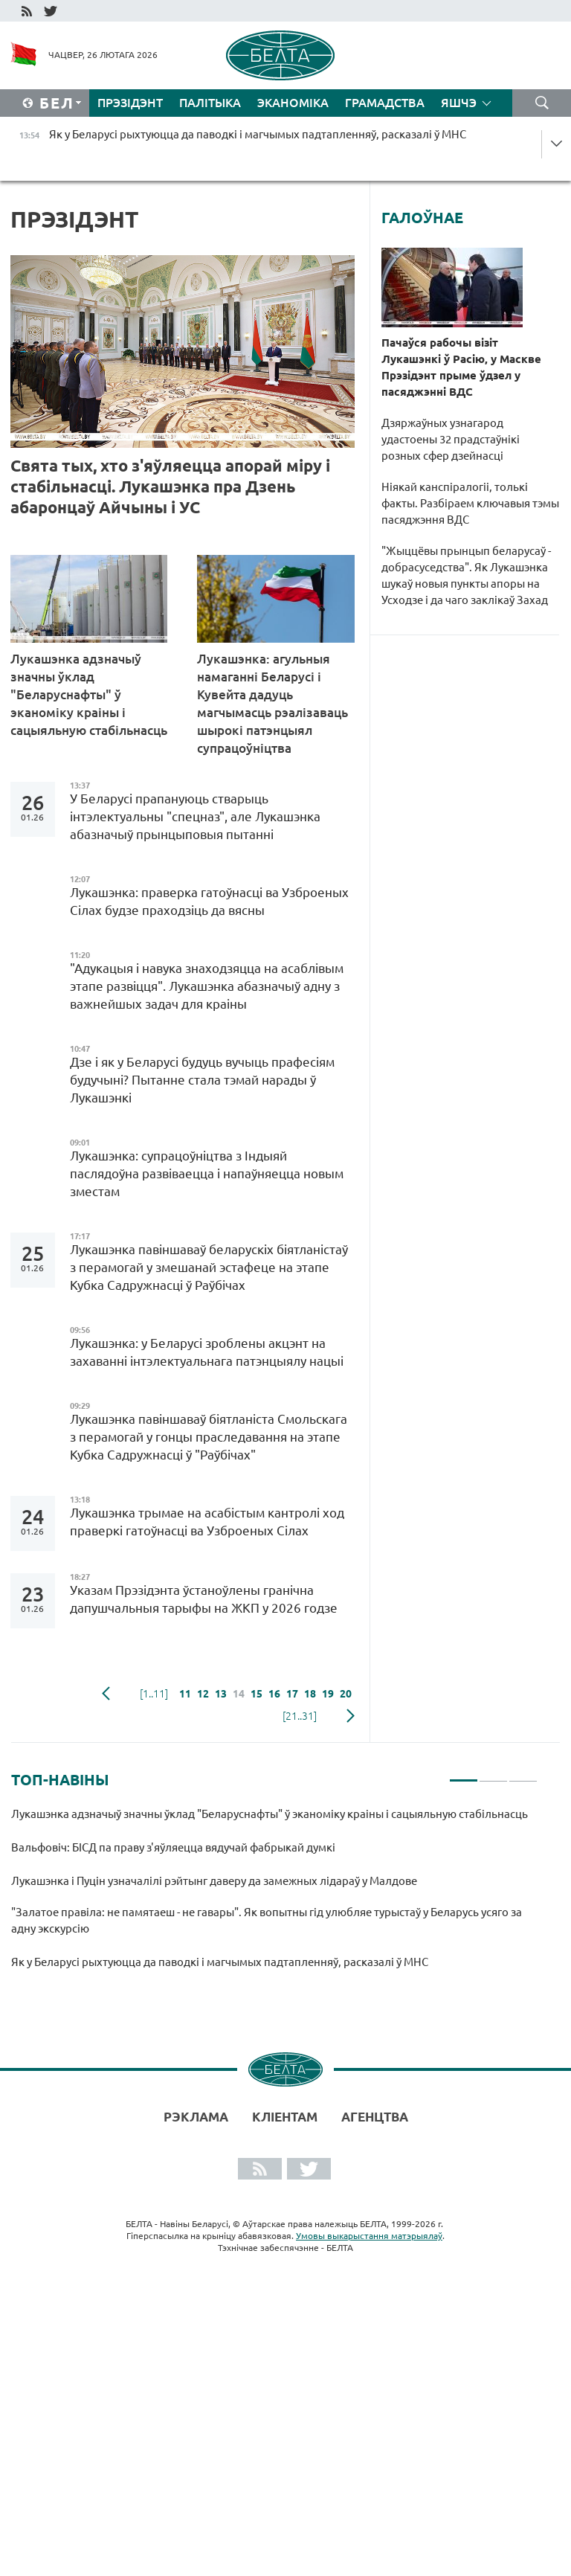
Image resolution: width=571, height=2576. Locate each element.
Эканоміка (293, 102)
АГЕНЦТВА (374, 2117)
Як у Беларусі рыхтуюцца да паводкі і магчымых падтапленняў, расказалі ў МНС (219, 1962)
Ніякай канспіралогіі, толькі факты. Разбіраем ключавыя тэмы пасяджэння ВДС (470, 503)
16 (274, 1694)
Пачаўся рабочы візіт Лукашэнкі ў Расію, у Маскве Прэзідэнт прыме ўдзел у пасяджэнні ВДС (461, 367)
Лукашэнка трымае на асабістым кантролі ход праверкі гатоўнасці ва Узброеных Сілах (207, 1522)
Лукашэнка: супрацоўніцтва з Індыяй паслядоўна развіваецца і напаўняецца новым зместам (206, 1173)
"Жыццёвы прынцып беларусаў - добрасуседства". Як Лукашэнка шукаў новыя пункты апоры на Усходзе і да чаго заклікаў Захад (466, 575)
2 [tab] (493, 1774)
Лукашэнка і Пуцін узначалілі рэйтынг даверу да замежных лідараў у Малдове (214, 1881)
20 (346, 1694)
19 (328, 1694)
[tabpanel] (274, 1894)
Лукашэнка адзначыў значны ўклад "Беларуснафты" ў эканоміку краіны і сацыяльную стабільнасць (88, 703)
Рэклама (196, 2117)
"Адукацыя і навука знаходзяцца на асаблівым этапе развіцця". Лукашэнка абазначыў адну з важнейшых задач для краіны (206, 986)
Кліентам (284, 2117)
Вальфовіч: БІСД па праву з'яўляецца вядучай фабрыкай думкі (175, 1847)
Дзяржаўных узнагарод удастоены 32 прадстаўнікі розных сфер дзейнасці (450, 439)
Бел (56, 103)
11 (185, 1694)
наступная (350, 1716)
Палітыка (210, 102)
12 (203, 1694)
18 (310, 1694)
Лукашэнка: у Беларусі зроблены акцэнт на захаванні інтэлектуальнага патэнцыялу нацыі (208, 1352)
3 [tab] (523, 1774)
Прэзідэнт (130, 102)
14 (239, 1694)
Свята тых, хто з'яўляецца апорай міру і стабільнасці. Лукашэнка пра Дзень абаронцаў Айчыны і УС (170, 486)
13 (221, 1694)
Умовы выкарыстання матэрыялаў (369, 2236)
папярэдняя (106, 1694)
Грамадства (385, 102)
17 (292, 1694)
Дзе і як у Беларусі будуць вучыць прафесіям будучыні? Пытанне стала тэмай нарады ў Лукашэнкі (202, 1080)
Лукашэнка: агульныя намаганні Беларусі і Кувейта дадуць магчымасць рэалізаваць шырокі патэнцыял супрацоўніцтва (272, 703)
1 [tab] (463, 1774)
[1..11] (154, 1694)
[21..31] (300, 1716)
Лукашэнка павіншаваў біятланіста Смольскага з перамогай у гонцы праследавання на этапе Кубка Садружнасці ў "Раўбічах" (208, 1437)
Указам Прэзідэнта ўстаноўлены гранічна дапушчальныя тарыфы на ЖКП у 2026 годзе (204, 1599)
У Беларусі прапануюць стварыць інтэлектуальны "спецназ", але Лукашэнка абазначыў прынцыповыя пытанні (195, 816)
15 (256, 1694)
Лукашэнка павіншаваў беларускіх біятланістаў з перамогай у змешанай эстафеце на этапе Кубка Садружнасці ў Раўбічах (209, 1267)
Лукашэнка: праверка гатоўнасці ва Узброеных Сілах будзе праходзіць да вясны (209, 901)
